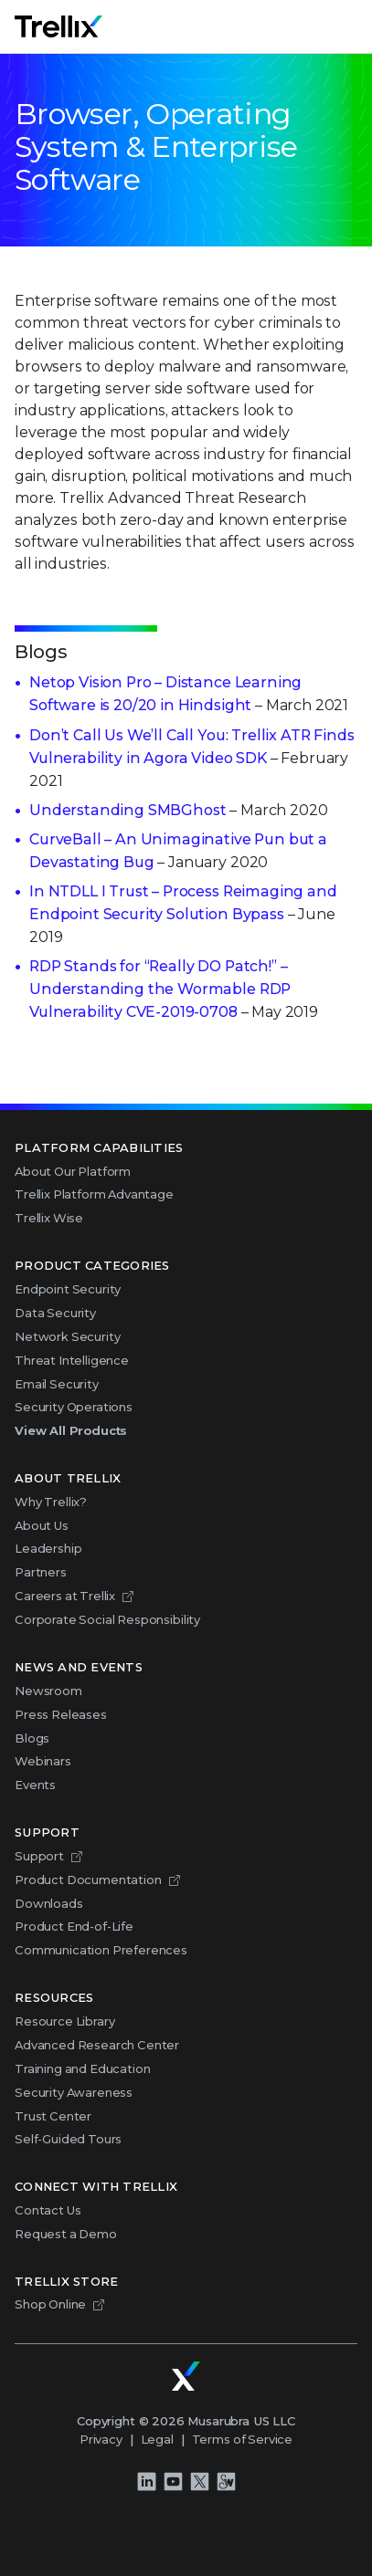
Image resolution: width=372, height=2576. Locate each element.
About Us (42, 1525)
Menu (356, 26)
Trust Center (53, 2116)
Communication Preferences (101, 1949)
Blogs (32, 1738)
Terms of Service (242, 2439)
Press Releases (61, 1714)
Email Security (57, 1384)
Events (35, 1784)
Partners (41, 1572)
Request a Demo (66, 2233)
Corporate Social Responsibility (107, 1619)
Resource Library (64, 2021)
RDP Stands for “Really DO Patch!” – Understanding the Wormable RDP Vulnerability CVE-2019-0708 (160, 989)
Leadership (48, 1548)
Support (39, 1855)
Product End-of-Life (74, 1926)
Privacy (101, 2439)
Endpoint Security (68, 1289)
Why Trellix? (51, 1501)
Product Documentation (88, 1879)
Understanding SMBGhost (127, 810)
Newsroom (48, 1690)
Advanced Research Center (97, 2044)
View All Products (71, 1430)
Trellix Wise (49, 1217)
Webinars (43, 1761)
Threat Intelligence (72, 1360)
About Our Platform (73, 1171)
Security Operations (74, 1406)
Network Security (67, 1336)
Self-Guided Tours (68, 2138)
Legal (157, 2439)
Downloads (49, 1903)
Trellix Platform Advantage (94, 1194)
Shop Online (50, 2304)
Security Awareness (74, 2092)
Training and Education (82, 2068)
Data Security (55, 1312)
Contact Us (47, 2210)
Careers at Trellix (65, 1595)
